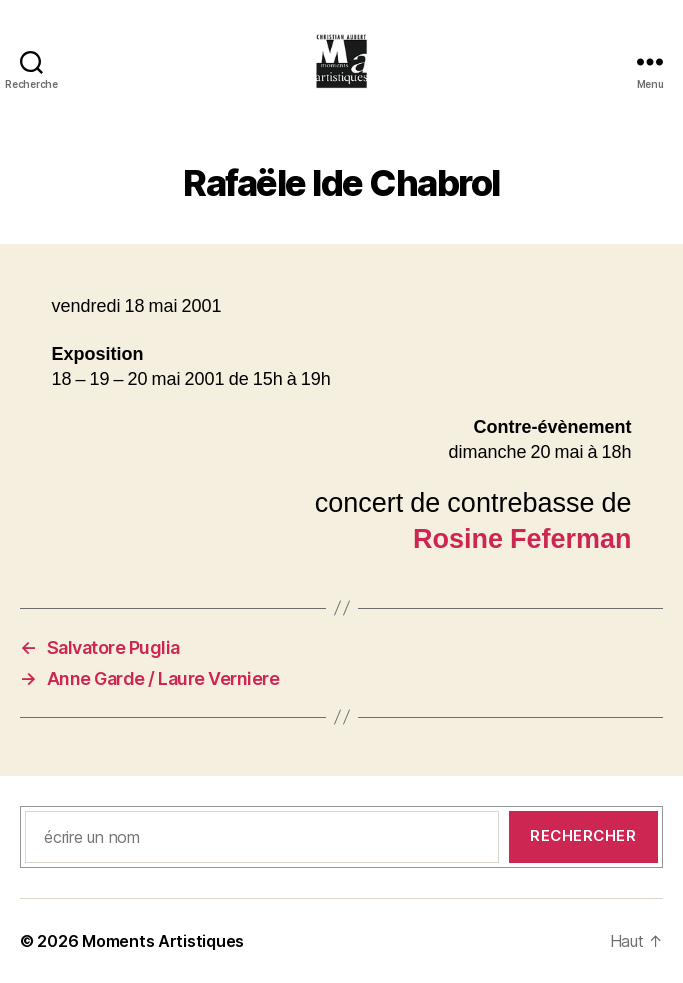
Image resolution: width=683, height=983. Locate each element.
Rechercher (583, 835)
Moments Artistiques (163, 941)
